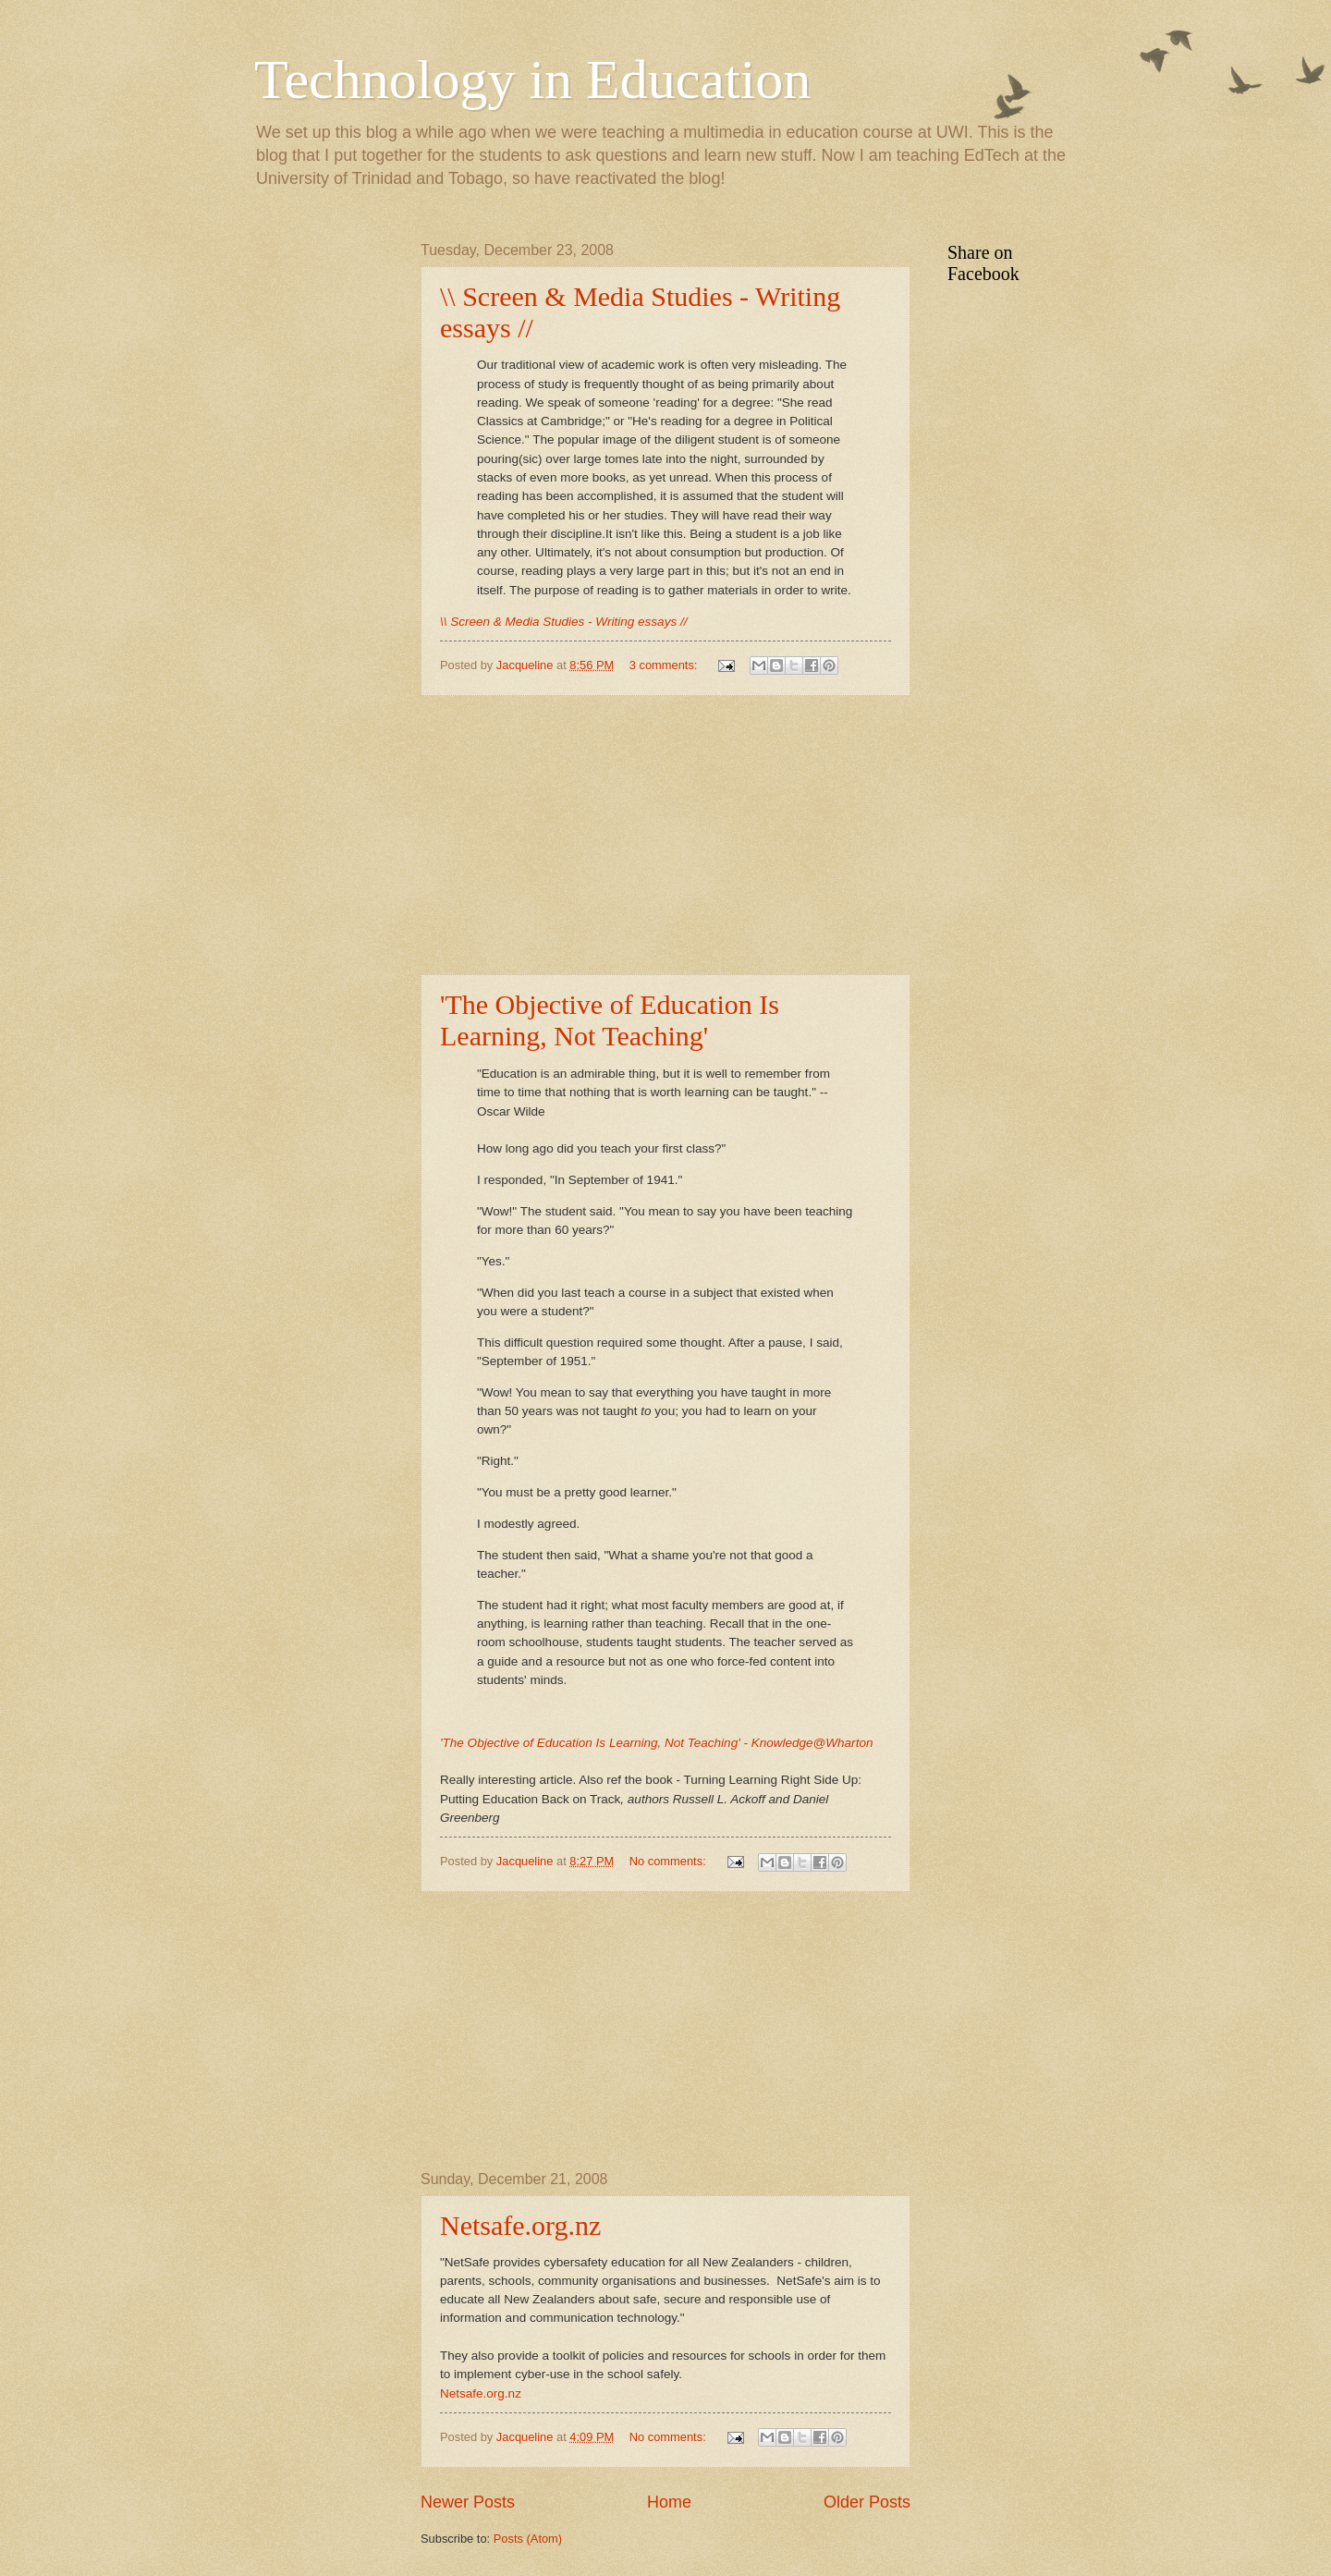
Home (669, 2502)
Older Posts (867, 2502)
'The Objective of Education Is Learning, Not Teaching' (609, 1020)
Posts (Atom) (528, 2538)
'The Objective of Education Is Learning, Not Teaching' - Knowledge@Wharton (656, 1743)
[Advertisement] (665, 835)
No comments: (669, 1861)
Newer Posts (468, 2502)
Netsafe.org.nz (520, 2225)
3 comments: (665, 665)
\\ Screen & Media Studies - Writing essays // (563, 622)
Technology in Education (532, 79)
